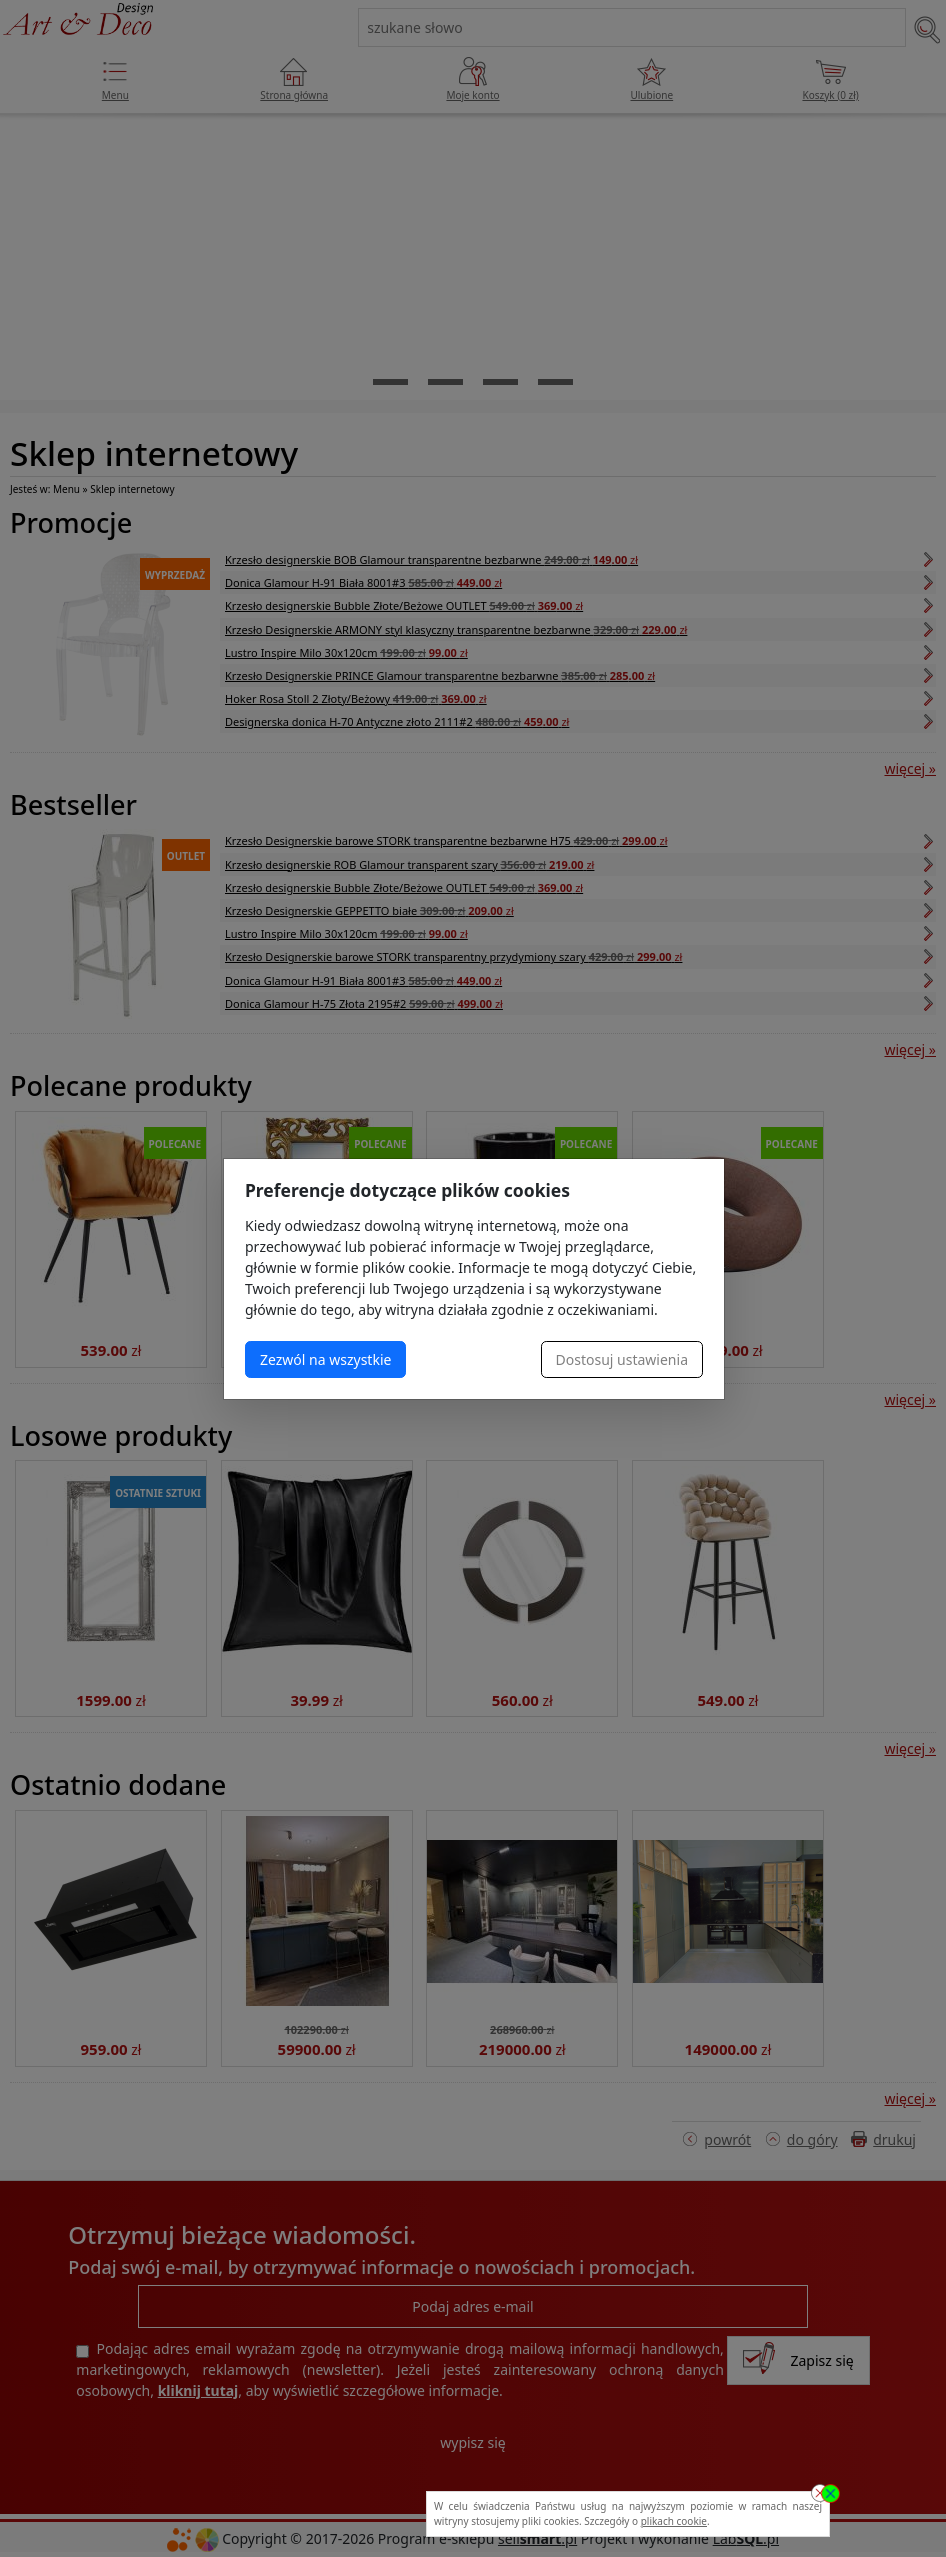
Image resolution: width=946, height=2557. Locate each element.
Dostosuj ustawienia (622, 1359)
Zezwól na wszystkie (325, 1359)
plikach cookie (674, 2521)
